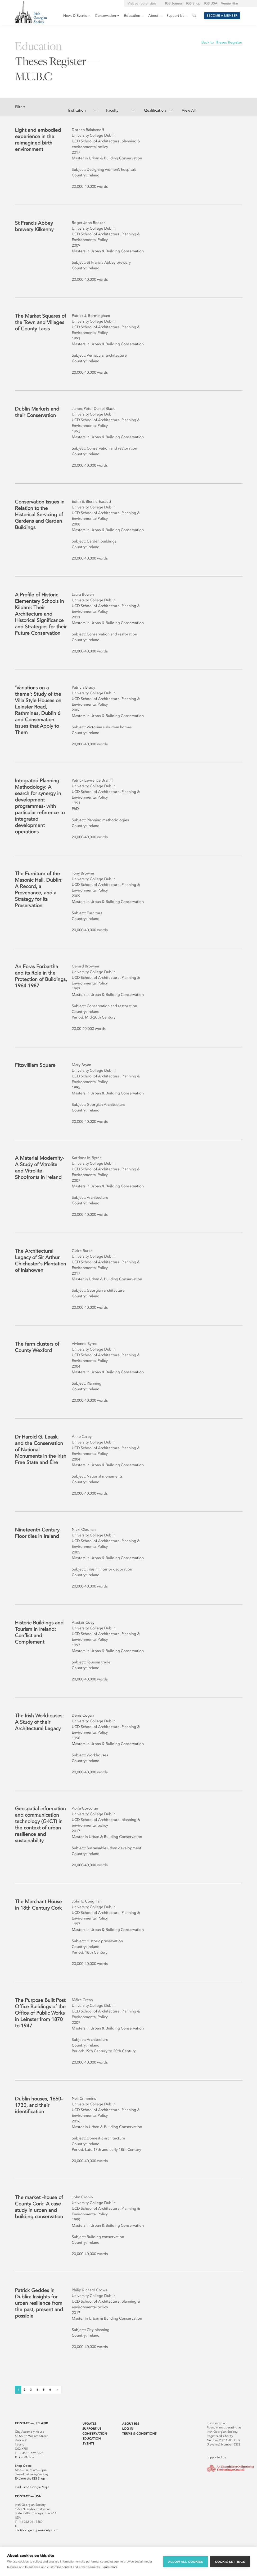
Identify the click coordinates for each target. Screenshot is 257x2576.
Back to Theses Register (221, 42)
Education (91, 2438)
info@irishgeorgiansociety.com (36, 2530)
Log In (127, 2428)
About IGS (130, 2423)
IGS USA (210, 3)
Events (88, 2443)
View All (189, 110)
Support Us (91, 2428)
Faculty (112, 110)
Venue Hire (229, 3)
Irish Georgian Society (31, 12)
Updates (89, 2423)
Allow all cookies (185, 2561)
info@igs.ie (26, 2457)
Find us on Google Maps (32, 2487)
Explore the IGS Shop (30, 2478)
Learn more (109, 2567)
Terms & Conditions (139, 2433)
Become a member (222, 15)
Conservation (94, 2433)
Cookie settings (230, 2561)
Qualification (155, 110)
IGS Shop (193, 3)
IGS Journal (173, 3)
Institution (77, 110)
